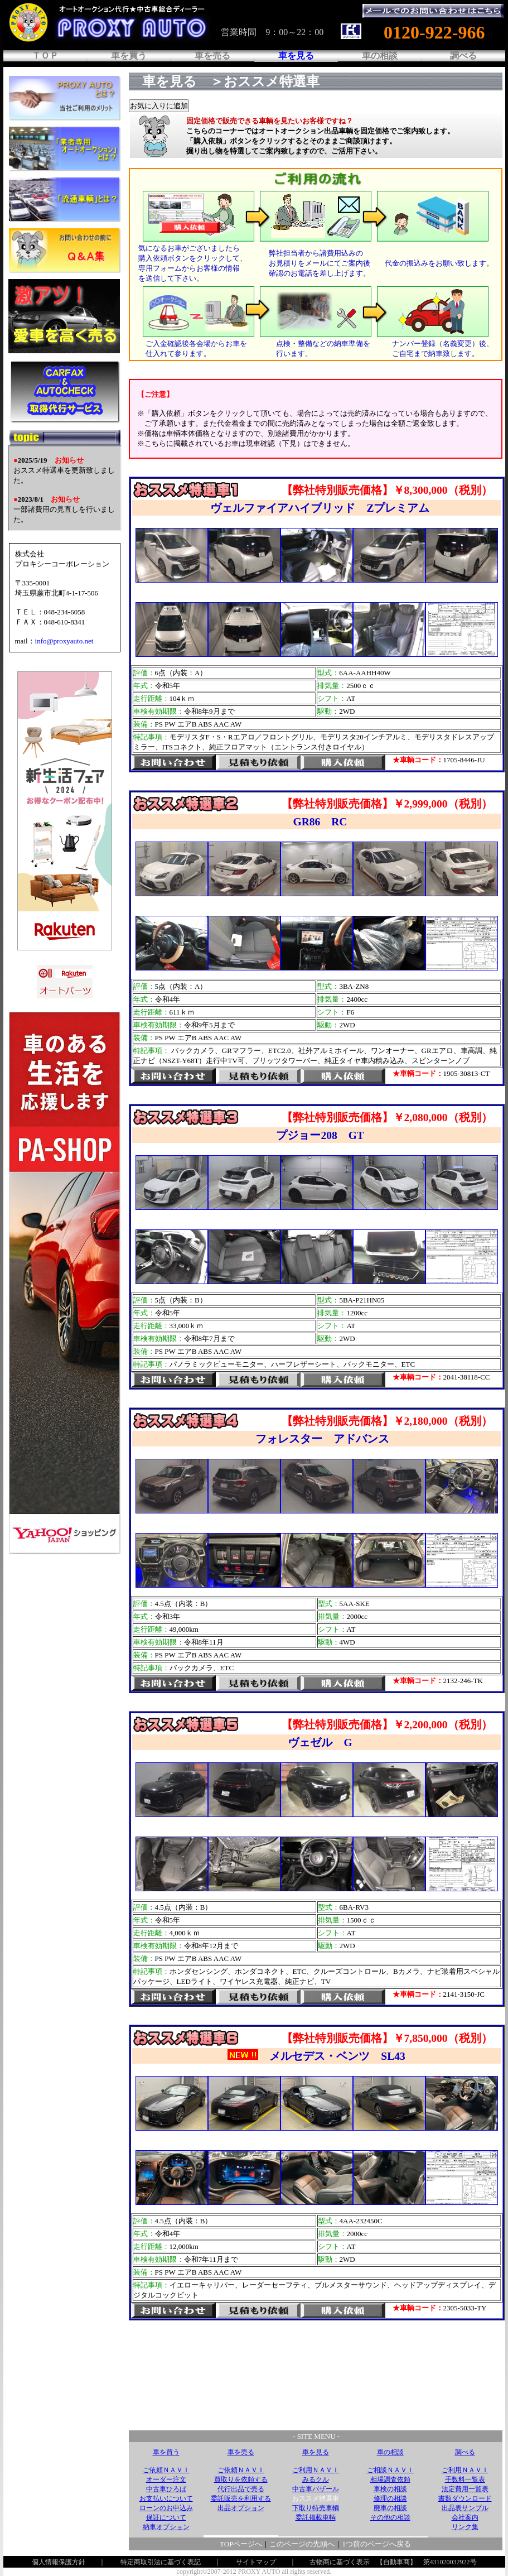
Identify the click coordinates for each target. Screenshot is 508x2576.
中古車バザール (315, 2489)
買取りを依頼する (241, 2479)
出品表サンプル (465, 2508)
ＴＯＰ (45, 55)
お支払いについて (166, 2498)
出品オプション (240, 2508)
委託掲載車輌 (316, 2517)
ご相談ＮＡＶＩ (390, 2470)
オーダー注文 (166, 2479)
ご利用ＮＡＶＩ (315, 2470)
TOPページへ (241, 2544)
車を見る (315, 2452)
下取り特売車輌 (315, 2508)
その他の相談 (390, 2517)
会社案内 (465, 2517)
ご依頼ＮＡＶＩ (166, 2470)
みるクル (315, 2479)
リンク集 (465, 2527)
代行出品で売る (240, 2489)
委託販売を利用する (241, 2498)
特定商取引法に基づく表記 (160, 2562)
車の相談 (380, 55)
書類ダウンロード (465, 2498)
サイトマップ (256, 2562)
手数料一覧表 (465, 2479)
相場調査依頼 (390, 2479)
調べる (463, 55)
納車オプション (166, 2527)
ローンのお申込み (166, 2508)
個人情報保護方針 (58, 2562)
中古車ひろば (166, 2489)
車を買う (129, 55)
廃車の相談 (390, 2508)
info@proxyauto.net (64, 641)
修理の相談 (390, 2498)
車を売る (212, 55)
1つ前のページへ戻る (376, 2544)
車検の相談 (390, 2489)
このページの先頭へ (302, 2544)
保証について (166, 2517)
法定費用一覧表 (465, 2489)
